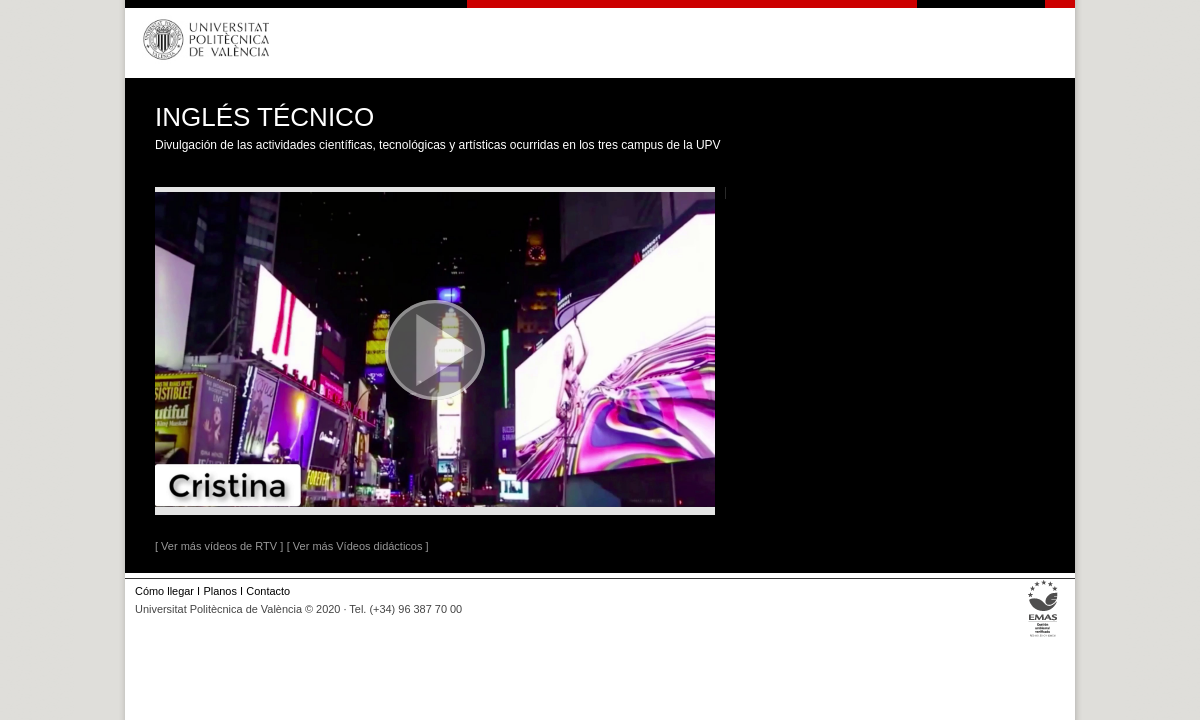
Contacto (268, 591)
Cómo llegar (164, 591)
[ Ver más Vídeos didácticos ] (358, 546)
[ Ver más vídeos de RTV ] (219, 546)
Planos (219, 591)
